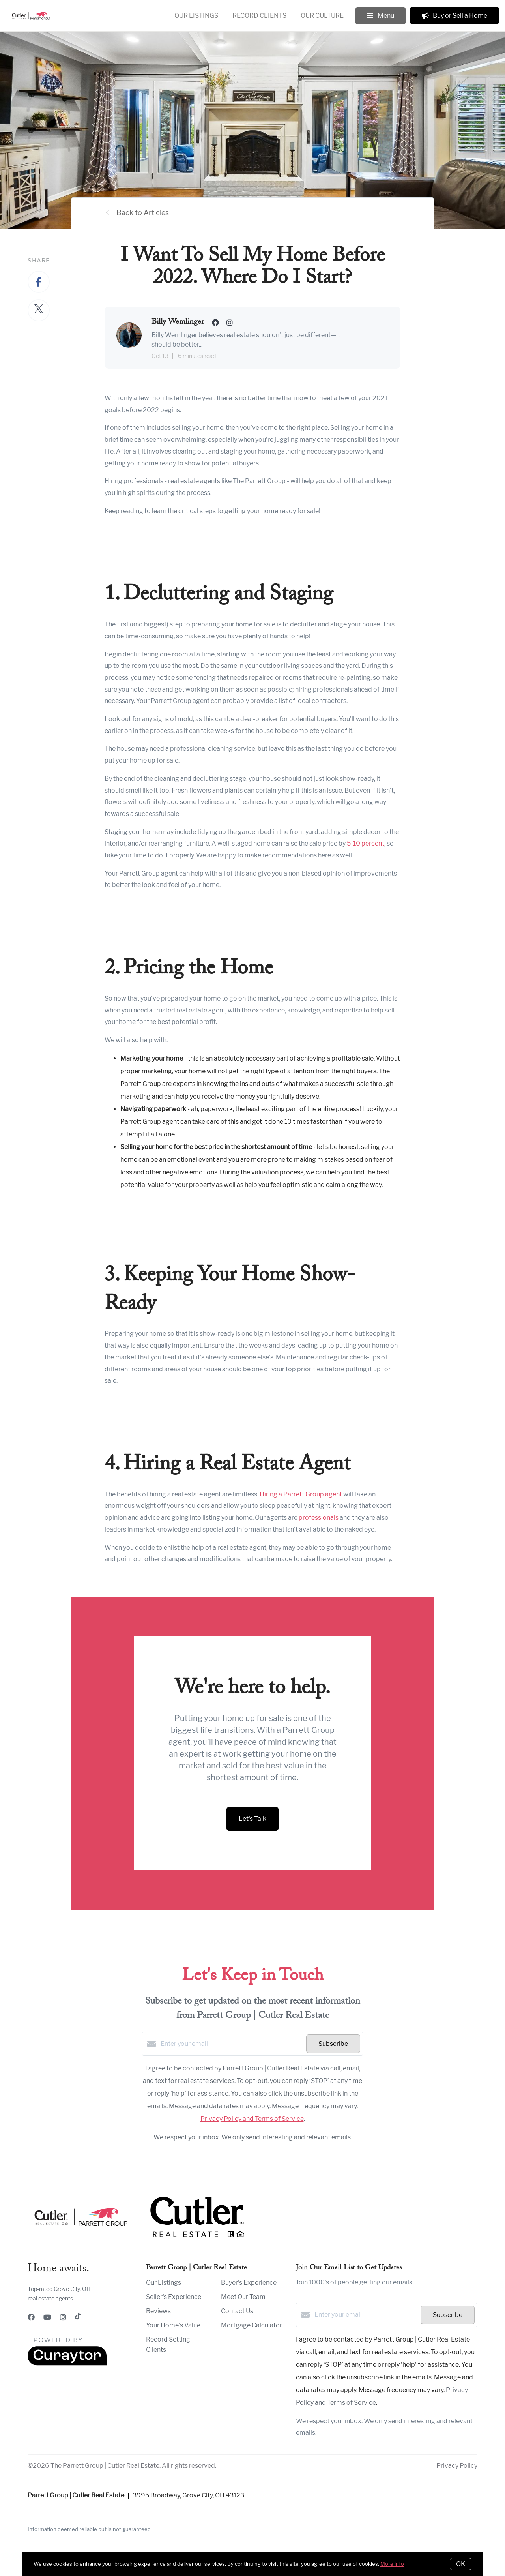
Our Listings (196, 15)
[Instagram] (63, 2317)
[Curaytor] (67, 2363)
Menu (380, 16)
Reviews (158, 2311)
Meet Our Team (243, 2296)
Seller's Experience (173, 2296)
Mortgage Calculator (251, 2325)
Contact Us (237, 2311)
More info (392, 2564)
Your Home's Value (173, 2325)
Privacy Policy (456, 2465)
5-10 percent (365, 843)
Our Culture (322, 15)
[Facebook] (31, 2317)
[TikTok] (78, 2317)
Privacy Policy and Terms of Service (252, 2118)
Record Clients (259, 15)
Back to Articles (142, 212)
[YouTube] (47, 2317)
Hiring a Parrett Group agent (301, 1494)
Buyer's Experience (249, 2282)
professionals (319, 1517)
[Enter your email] (231, 2043)
